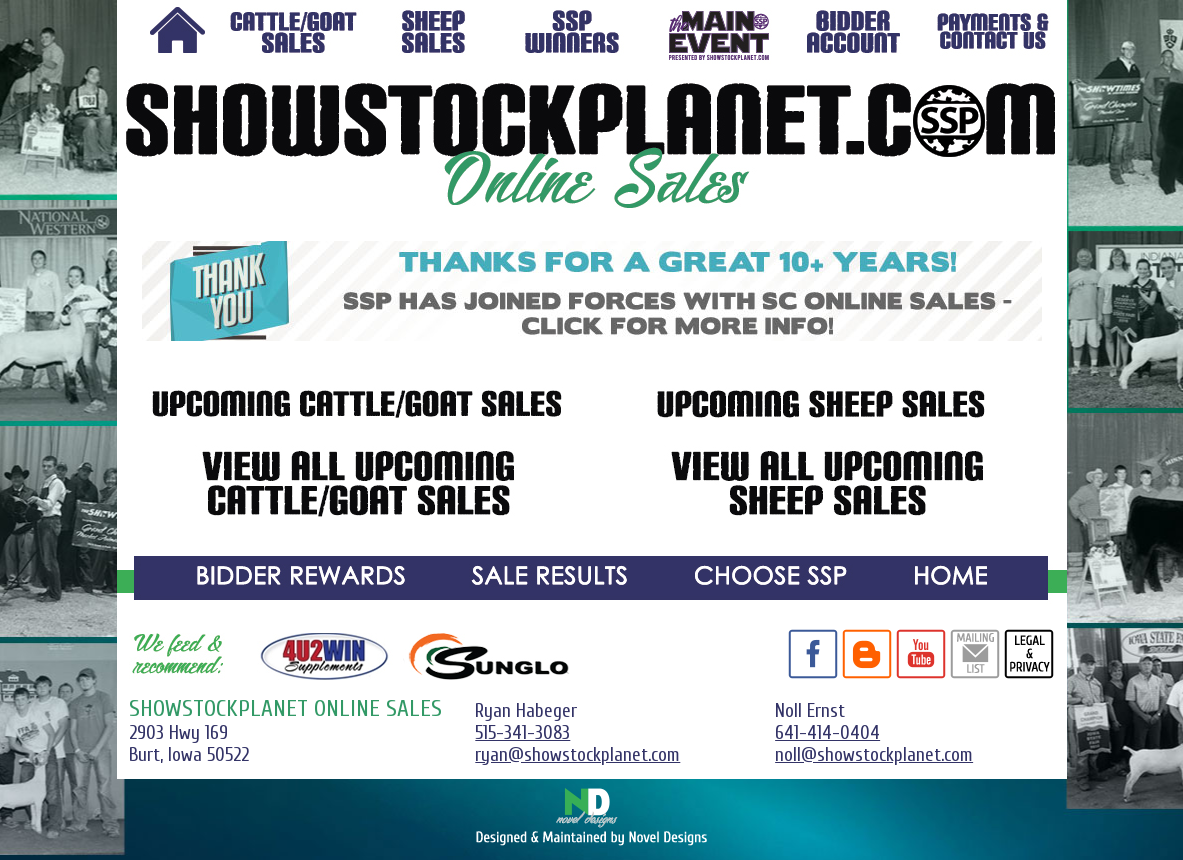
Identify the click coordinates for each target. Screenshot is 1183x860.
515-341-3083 (522, 733)
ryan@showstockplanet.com (577, 755)
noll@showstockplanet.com (874, 755)
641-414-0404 (827, 733)
